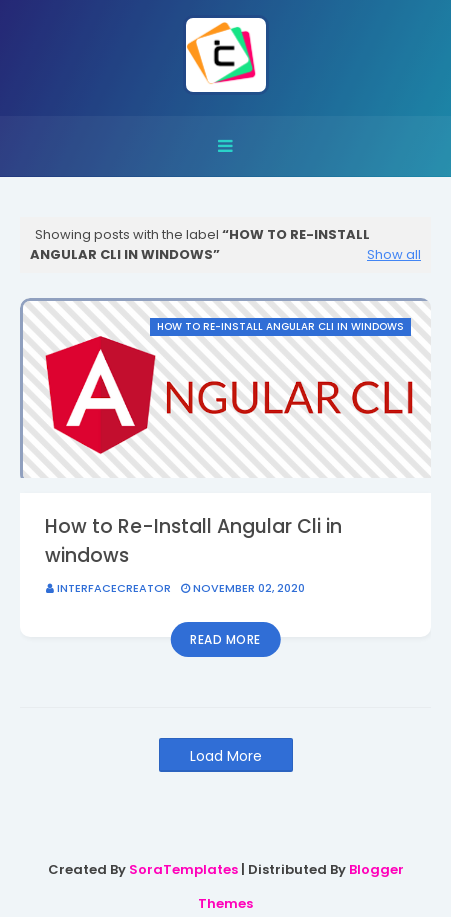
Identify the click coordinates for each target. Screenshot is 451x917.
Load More (226, 756)
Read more (225, 639)
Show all (394, 254)
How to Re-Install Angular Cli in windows (193, 541)
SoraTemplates (183, 869)
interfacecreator (114, 588)
